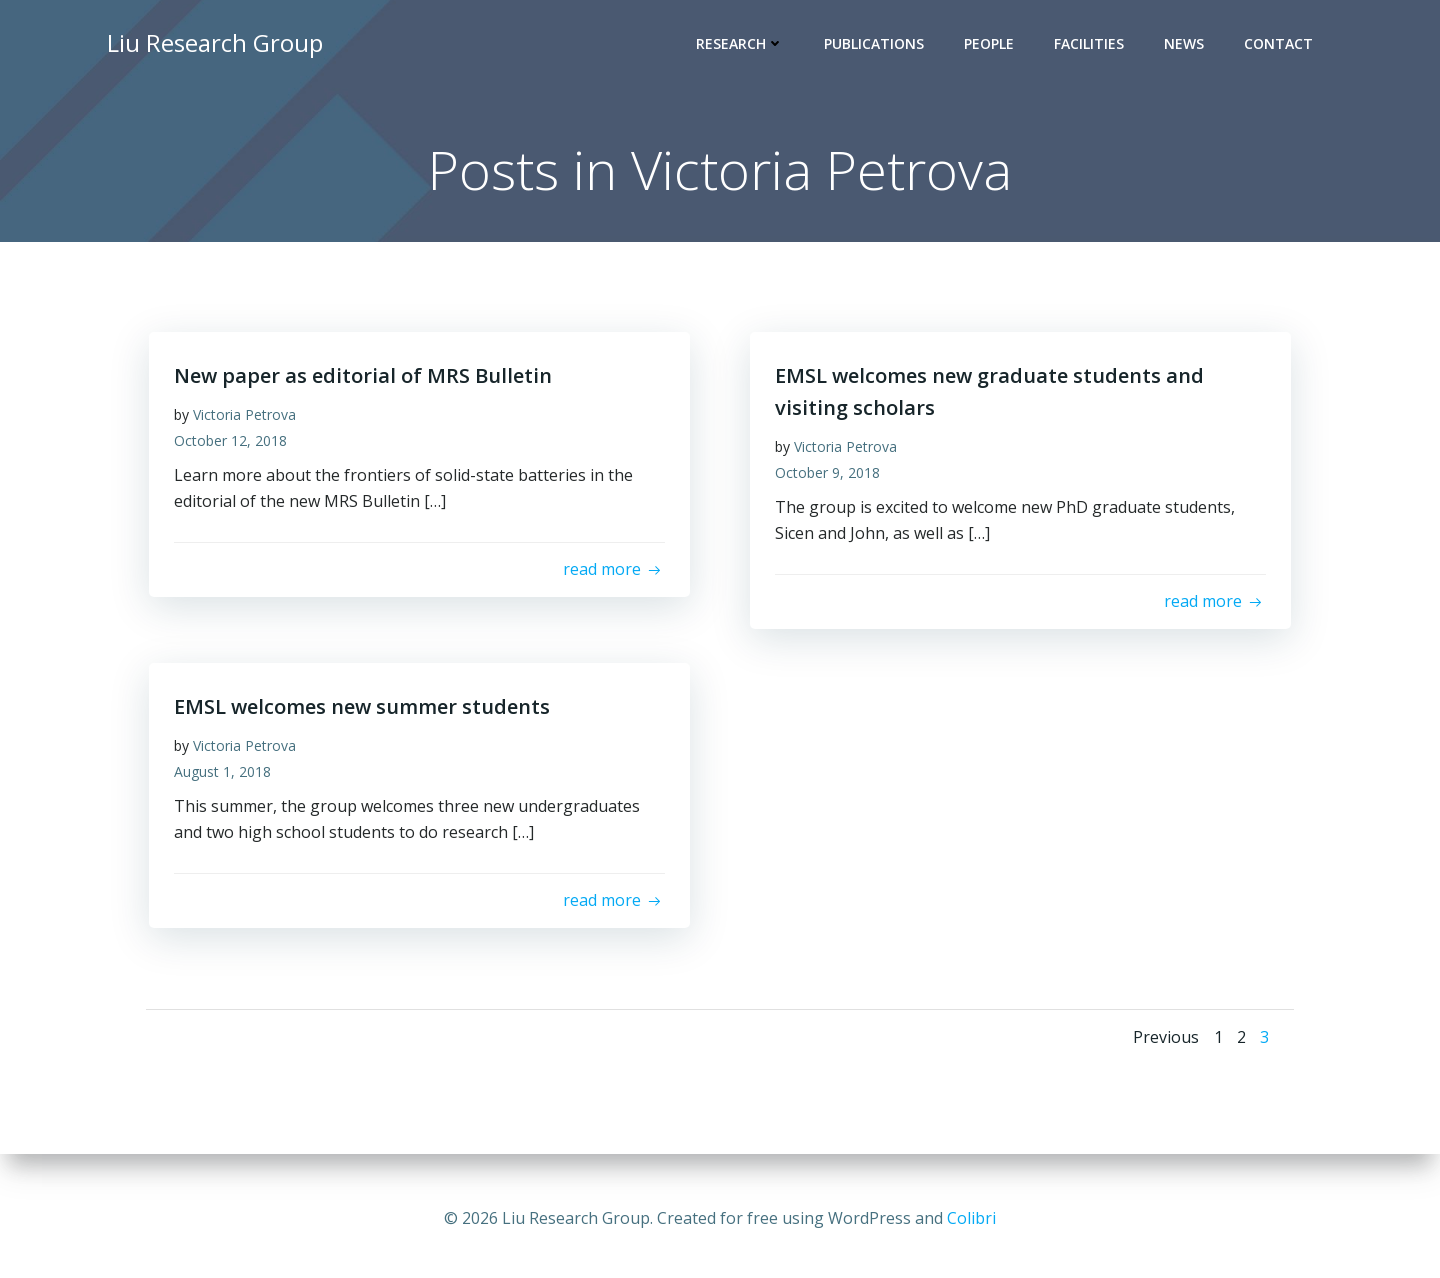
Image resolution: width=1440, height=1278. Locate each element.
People (992, 45)
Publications (877, 45)
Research (743, 45)
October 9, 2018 (832, 479)
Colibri (971, 1218)
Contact (1281, 45)
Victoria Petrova (249, 421)
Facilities (1092, 45)
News (1187, 45)
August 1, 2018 (227, 778)
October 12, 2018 (235, 447)
